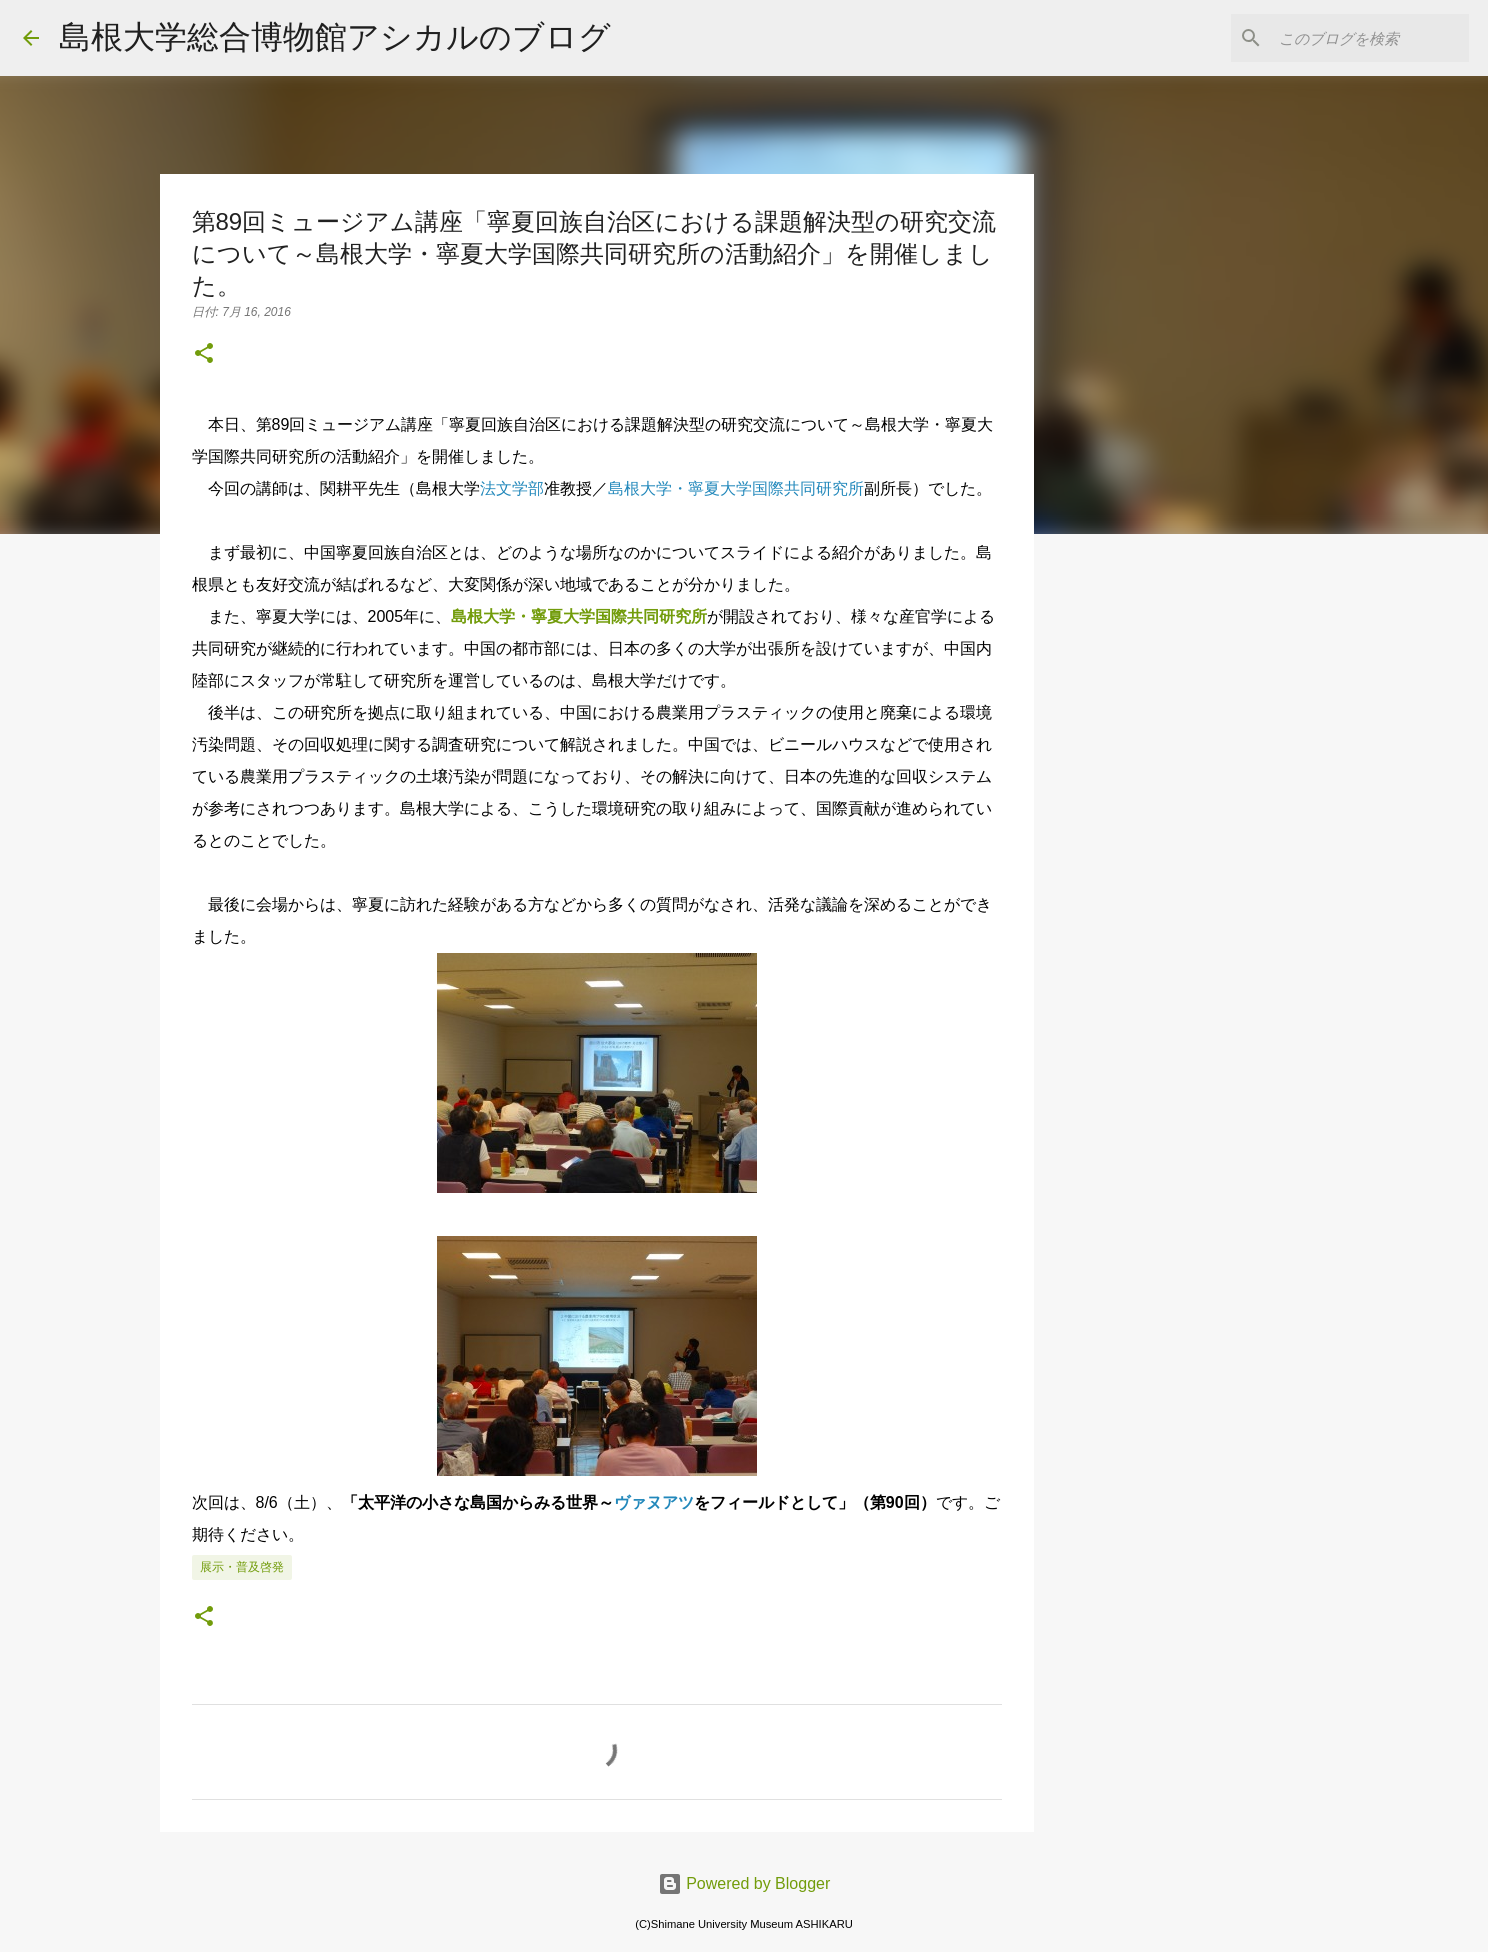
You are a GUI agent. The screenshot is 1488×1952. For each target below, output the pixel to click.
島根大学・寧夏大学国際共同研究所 (579, 616)
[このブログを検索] (1364, 38)
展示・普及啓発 (242, 1567)
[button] (204, 355)
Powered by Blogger (744, 1883)
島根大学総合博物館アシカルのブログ (335, 37)
